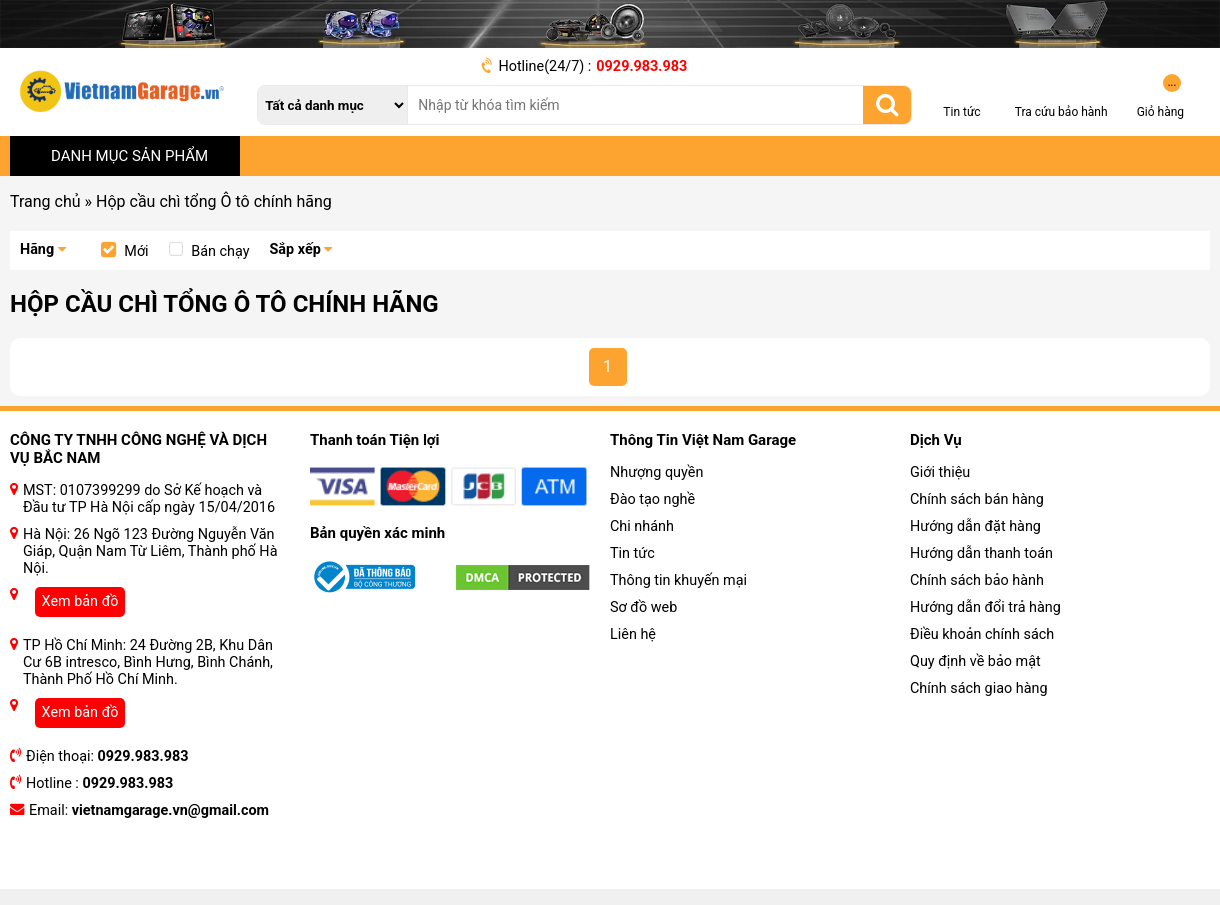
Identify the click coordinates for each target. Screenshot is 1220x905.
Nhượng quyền (656, 472)
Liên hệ (633, 634)
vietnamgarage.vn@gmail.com (170, 810)
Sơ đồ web (643, 607)
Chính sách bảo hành (977, 580)
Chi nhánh (642, 526)
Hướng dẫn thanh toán (981, 553)
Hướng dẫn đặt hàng (975, 526)
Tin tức (632, 553)
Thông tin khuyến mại (678, 580)
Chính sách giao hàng (979, 688)
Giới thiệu (940, 472)
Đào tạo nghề (652, 499)
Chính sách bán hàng (977, 499)
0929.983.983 (641, 66)
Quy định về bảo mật (975, 661)
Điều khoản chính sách (982, 634)
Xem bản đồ (80, 601)
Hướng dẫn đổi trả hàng (985, 607)
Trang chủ (45, 201)
